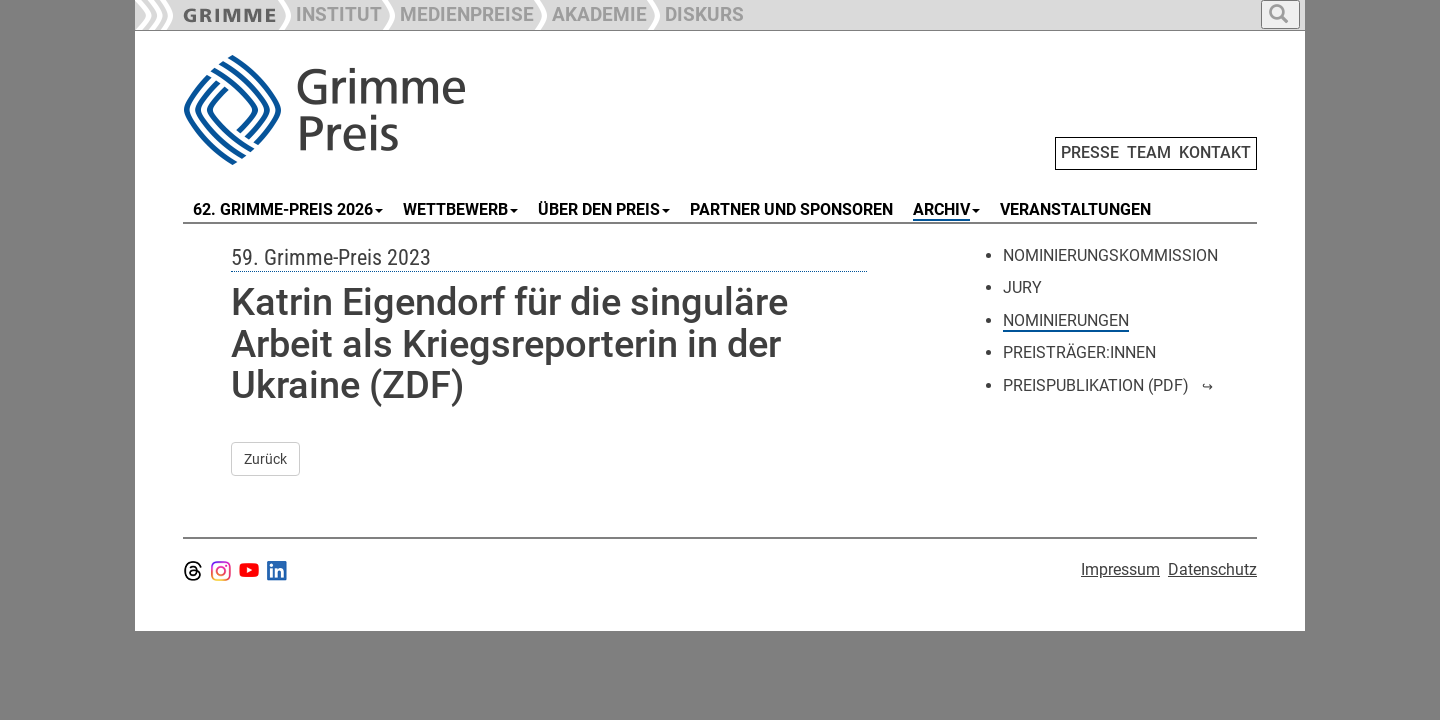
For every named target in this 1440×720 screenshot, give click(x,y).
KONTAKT (1215, 152)
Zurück (265, 459)
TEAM (1149, 152)
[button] (458, 12)
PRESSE (1090, 152)
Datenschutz (1212, 569)
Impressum (1120, 569)
